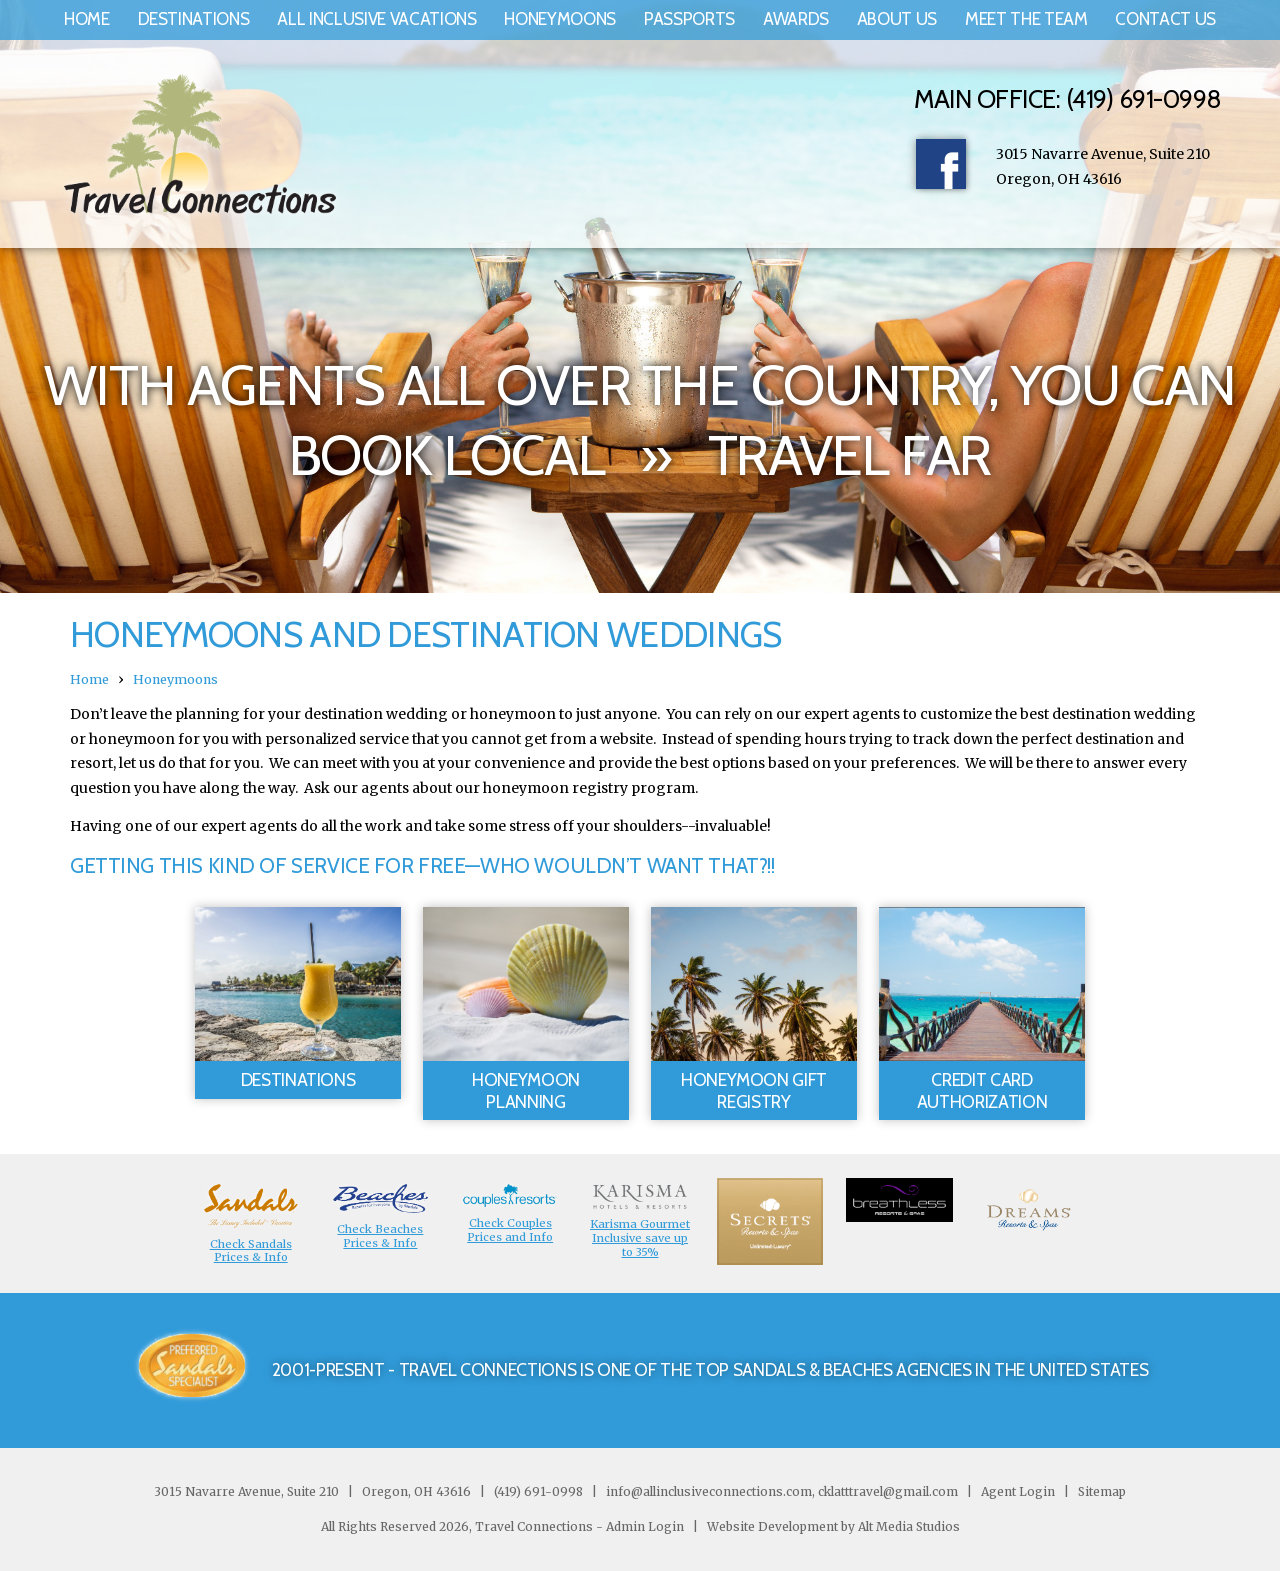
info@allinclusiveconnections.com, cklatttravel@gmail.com (782, 1491)
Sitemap (1100, 1491)
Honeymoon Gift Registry (754, 1090)
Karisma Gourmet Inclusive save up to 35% (640, 1238)
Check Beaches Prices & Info (380, 1236)
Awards (796, 19)
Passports (689, 19)
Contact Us (1165, 19)
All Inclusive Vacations (376, 19)
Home (87, 19)
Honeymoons (560, 19)
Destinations (194, 19)
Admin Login (645, 1526)
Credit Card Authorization (982, 1090)
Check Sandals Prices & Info (251, 1251)
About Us (897, 19)
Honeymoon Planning (526, 1090)
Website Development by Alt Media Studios (833, 1526)
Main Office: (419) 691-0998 (1067, 99)
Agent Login (1018, 1491)
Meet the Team (1026, 19)
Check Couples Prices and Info (510, 1230)
